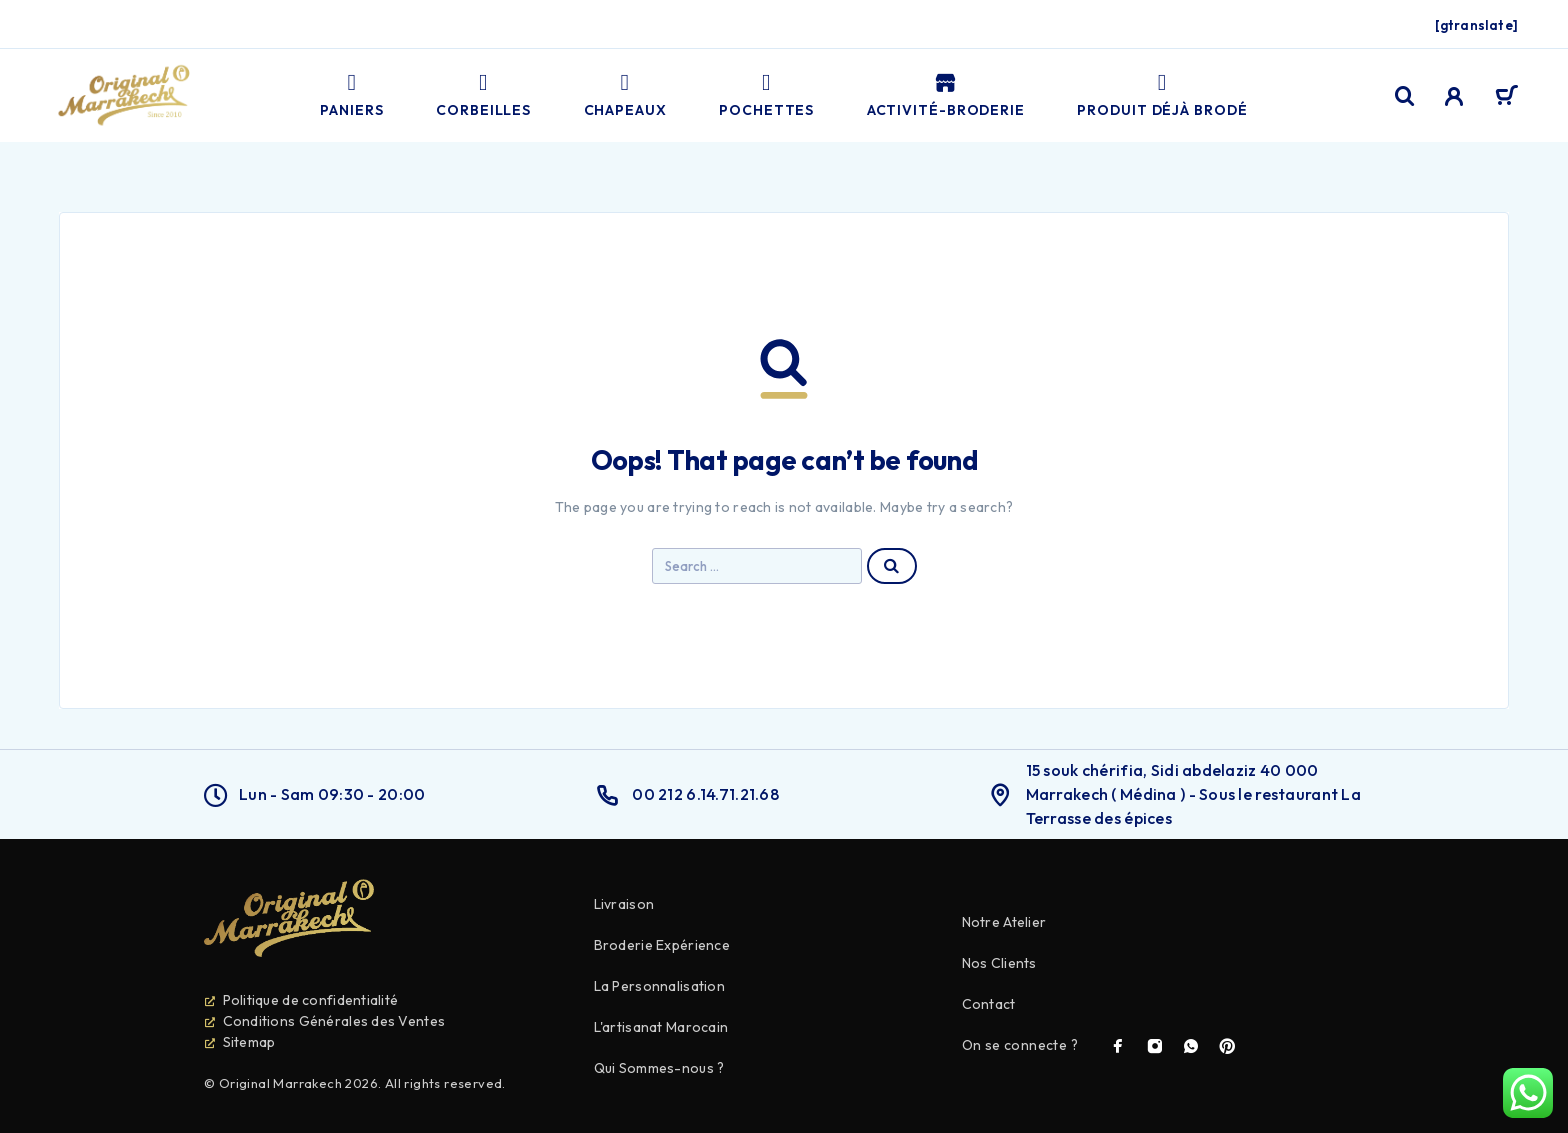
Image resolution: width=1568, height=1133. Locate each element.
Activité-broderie (946, 95)
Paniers (351, 95)
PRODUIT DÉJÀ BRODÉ (1162, 95)
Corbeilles (483, 95)
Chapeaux (625, 95)
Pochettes (766, 95)
